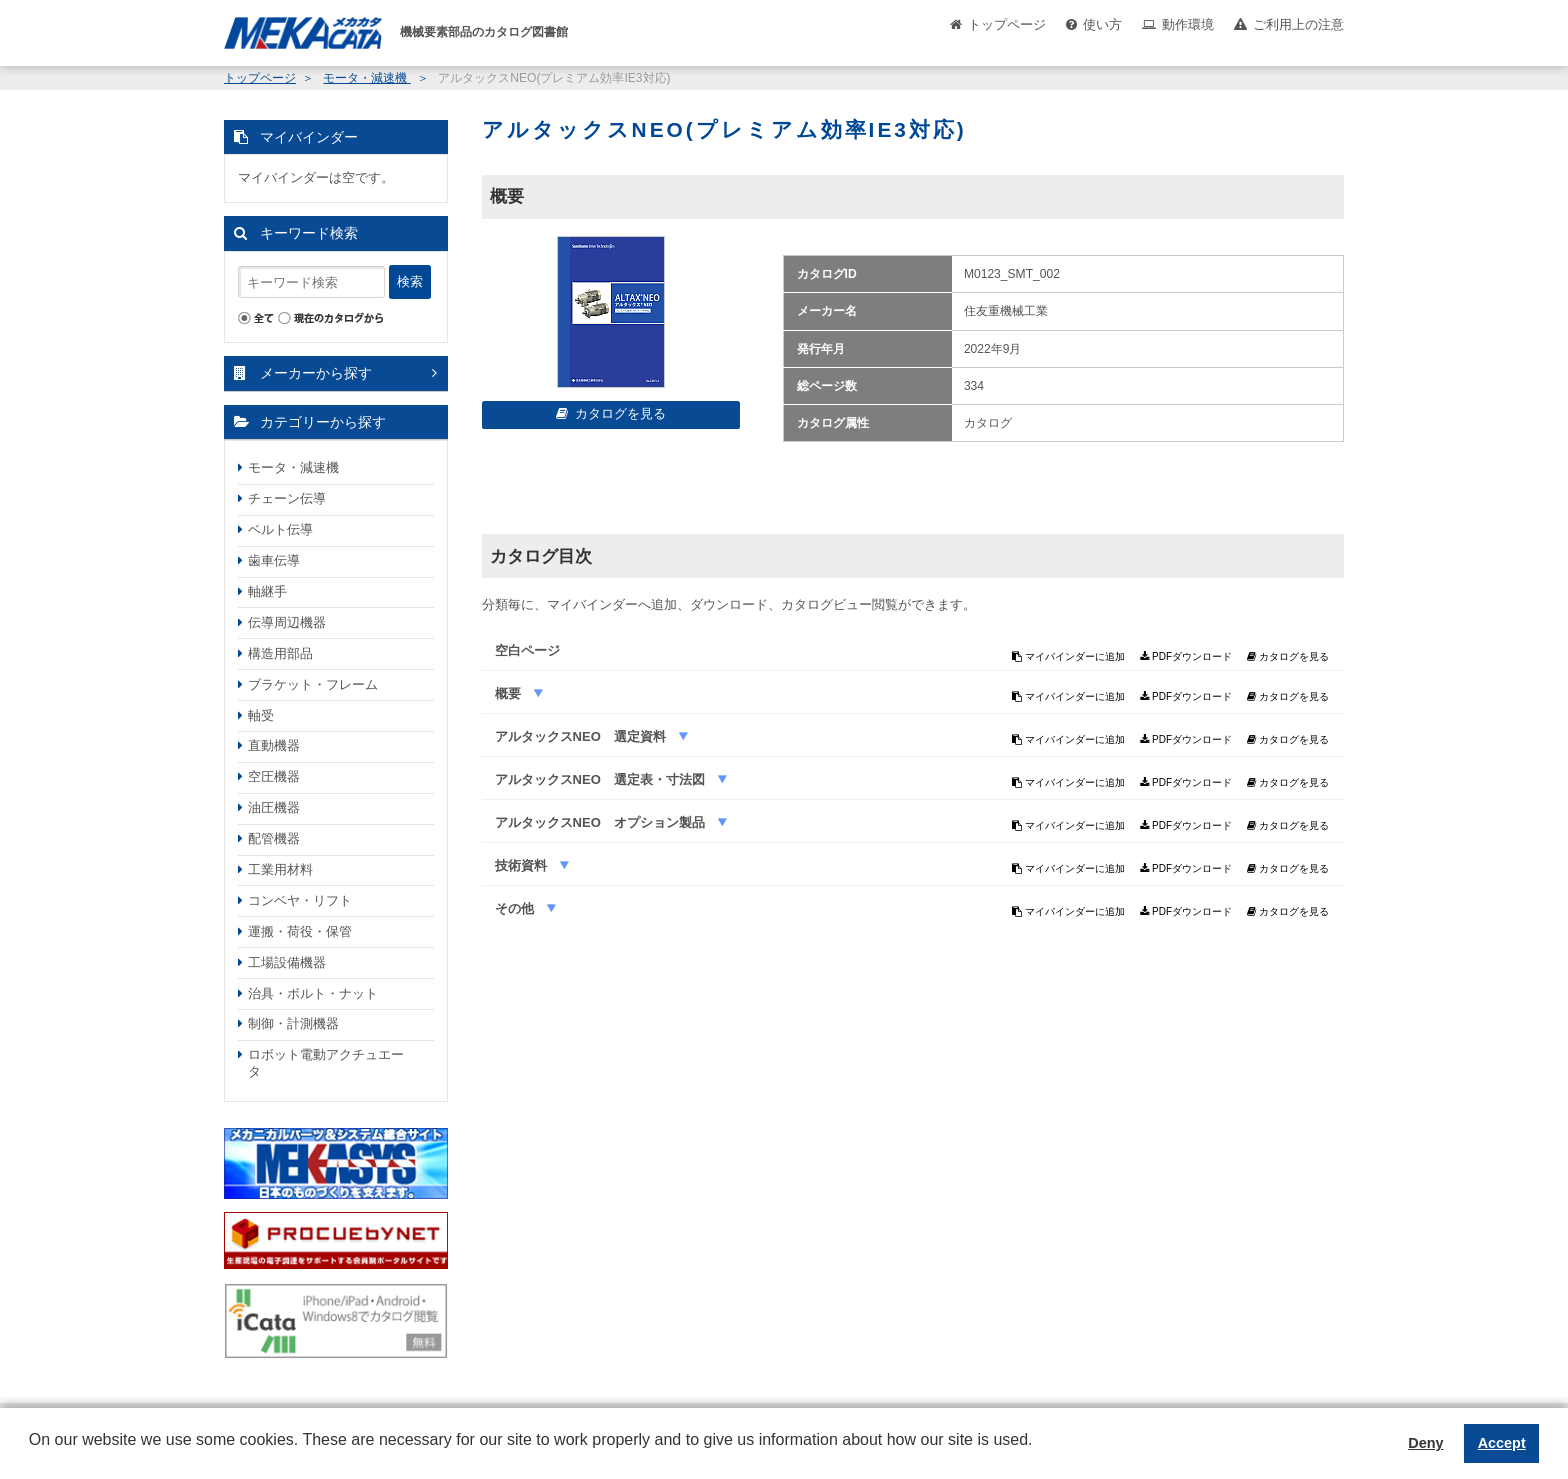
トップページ (1007, 24)
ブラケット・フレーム (313, 684)
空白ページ (527, 650)
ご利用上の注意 (1298, 24)
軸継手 (267, 591)
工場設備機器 (287, 962)
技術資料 (523, 865)
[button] (32, 1455)
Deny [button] (1425, 1443)
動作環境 (1188, 24)
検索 (410, 281)
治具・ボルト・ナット (313, 993)
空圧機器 (274, 776)
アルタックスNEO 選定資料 (582, 736)
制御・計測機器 (293, 1023)
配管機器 (274, 838)
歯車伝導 (274, 560)
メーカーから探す (316, 373)
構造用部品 (280, 653)
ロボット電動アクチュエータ (326, 1063)
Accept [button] (1502, 1443)
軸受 (261, 715)
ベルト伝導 (280, 529)
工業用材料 (280, 869)
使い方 (1102, 24)
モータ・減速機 (366, 78)
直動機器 (274, 745)
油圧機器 (274, 807)
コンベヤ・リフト (300, 900)
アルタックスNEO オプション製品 (602, 822)
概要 (510, 693)
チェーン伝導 (287, 498)
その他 (516, 908)
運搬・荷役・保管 (300, 931)
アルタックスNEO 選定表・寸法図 (602, 779)
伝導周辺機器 (287, 622)
